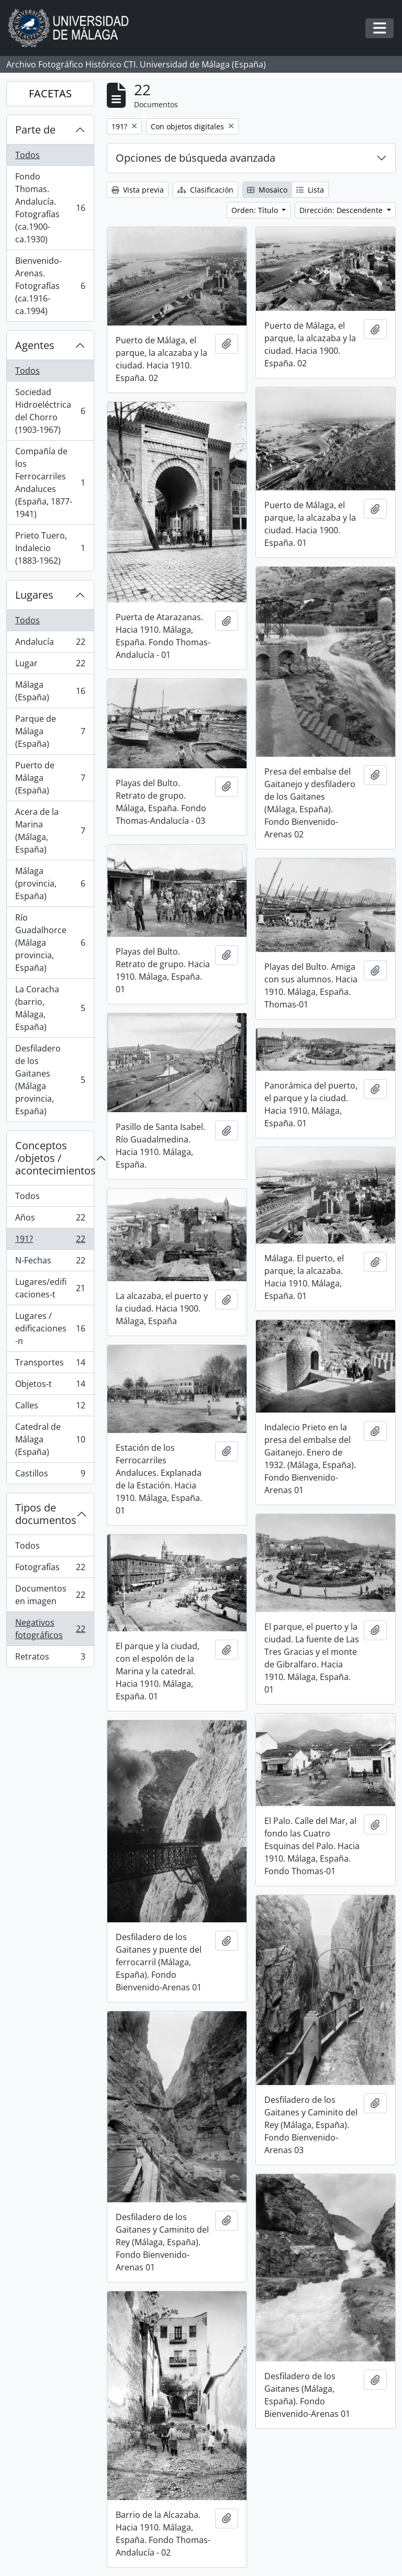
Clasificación (205, 190)
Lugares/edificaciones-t (50, 1288)
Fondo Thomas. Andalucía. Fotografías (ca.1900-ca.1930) (50, 208)
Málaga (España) (50, 691)
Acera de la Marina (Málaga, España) (50, 830)
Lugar (50, 665)
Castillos (50, 1475)
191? (50, 1241)
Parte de (35, 129)
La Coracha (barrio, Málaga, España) (50, 1008)
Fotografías (50, 1569)
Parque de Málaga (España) (50, 731)
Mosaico (267, 190)
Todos (27, 155)
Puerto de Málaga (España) (50, 777)
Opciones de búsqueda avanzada (195, 158)
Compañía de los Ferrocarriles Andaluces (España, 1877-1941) (50, 482)
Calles (50, 1407)
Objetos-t (50, 1386)
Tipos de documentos (45, 1513)
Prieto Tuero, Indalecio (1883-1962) (50, 548)
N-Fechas (50, 1262)
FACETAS (50, 93)
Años (50, 1219)
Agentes (34, 345)
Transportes (50, 1364)
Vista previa (137, 190)
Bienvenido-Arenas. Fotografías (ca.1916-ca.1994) (50, 286)
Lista (310, 190)
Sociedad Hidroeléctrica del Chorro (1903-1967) (50, 410)
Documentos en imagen (50, 1595)
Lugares (34, 595)
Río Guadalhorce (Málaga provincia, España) (50, 942)
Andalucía (50, 644)
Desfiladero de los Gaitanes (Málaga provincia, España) (50, 1080)
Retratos (50, 1658)
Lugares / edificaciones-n (50, 1328)
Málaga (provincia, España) (50, 883)
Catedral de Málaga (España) (50, 1439)
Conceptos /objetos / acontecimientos (54, 1158)
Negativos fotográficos (50, 1629)
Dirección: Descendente (342, 210)
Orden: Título (255, 210)
